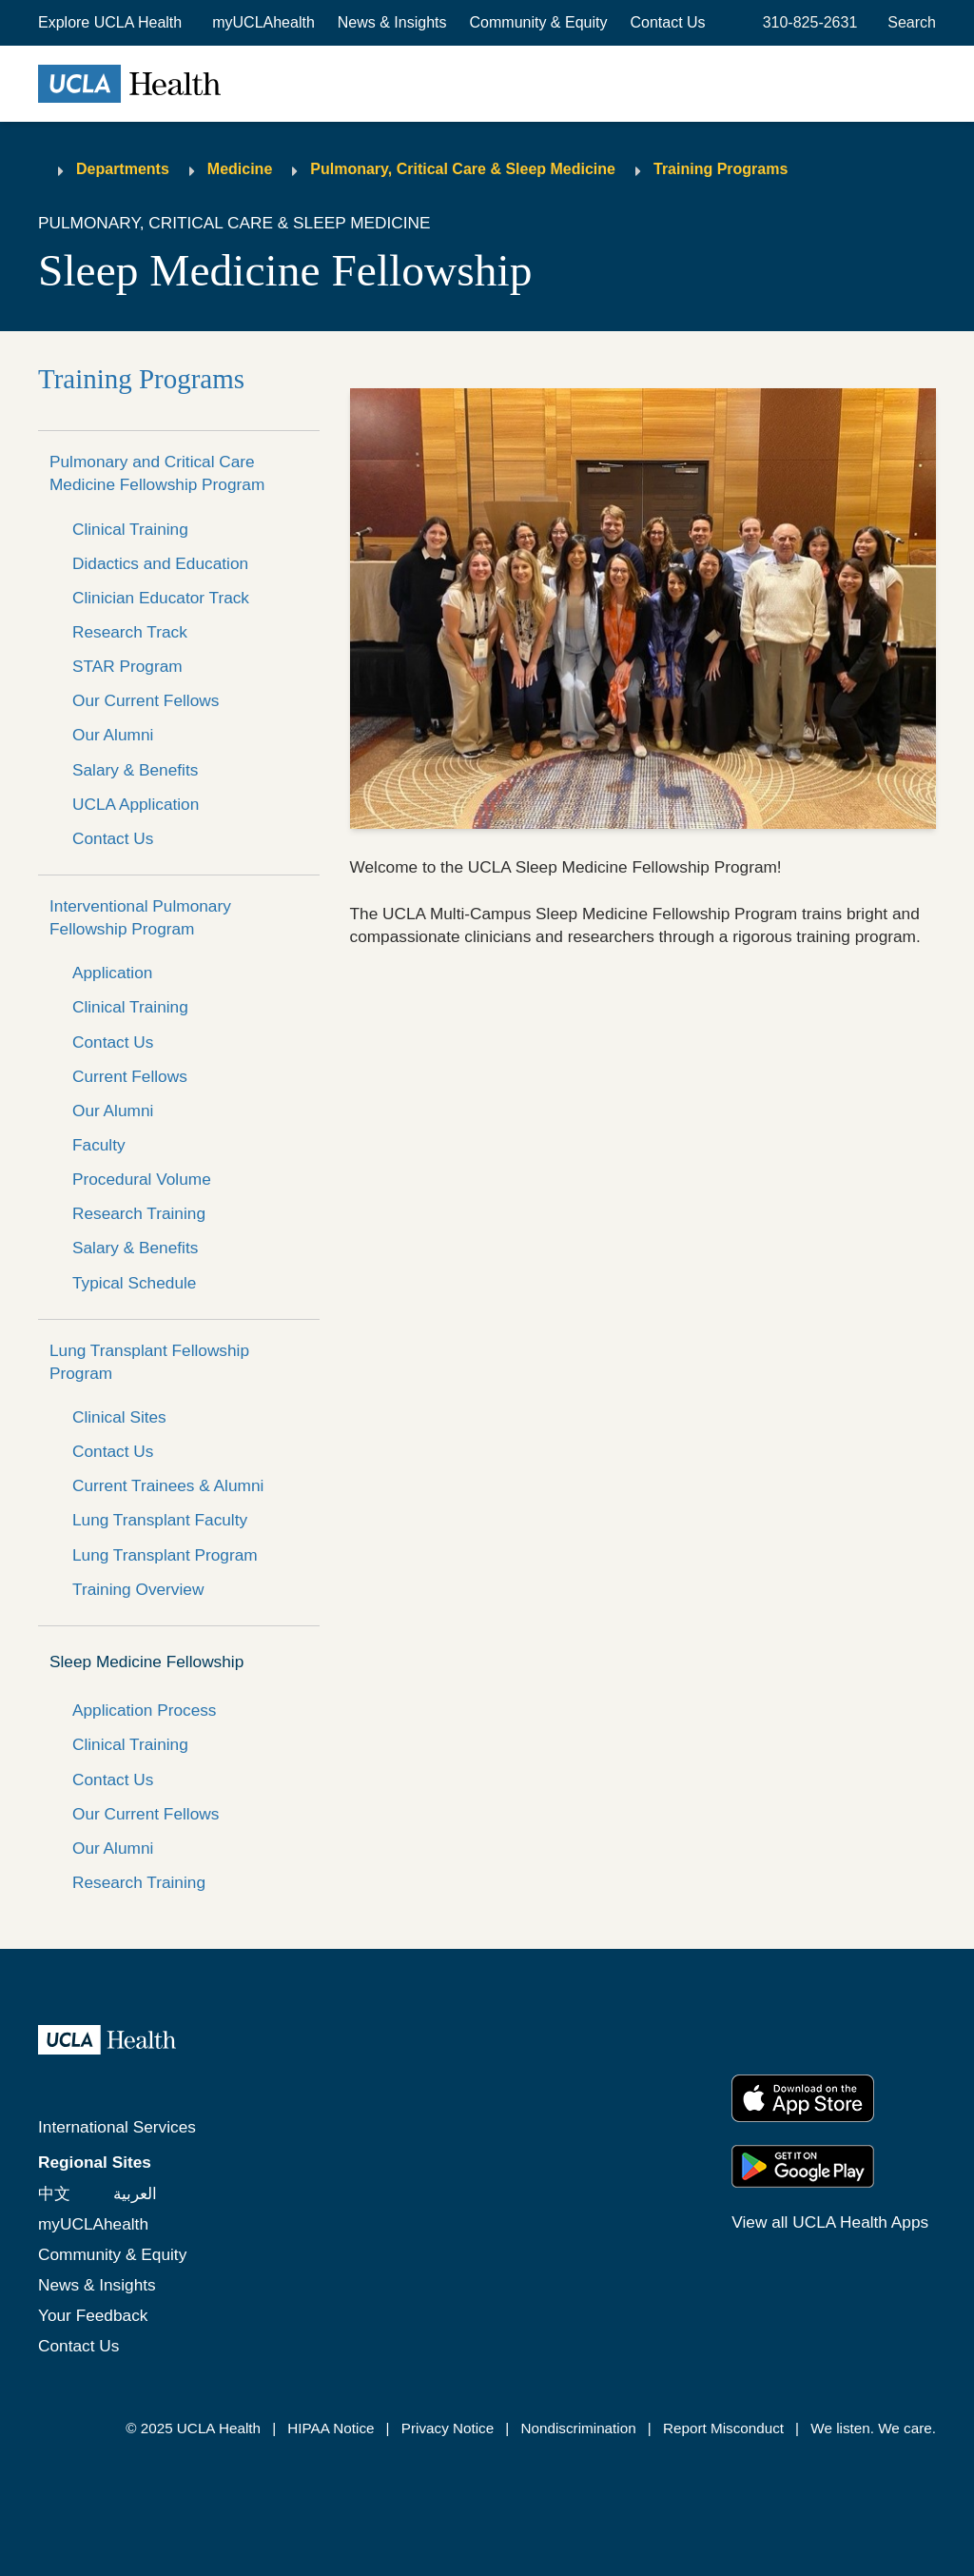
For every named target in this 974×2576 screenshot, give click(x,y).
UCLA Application (135, 804)
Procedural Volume (141, 1179)
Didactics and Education (160, 563)
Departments (122, 169)
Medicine (239, 169)
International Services (117, 2126)
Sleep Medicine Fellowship (146, 1661)
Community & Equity (539, 22)
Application (112, 972)
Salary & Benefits (135, 769)
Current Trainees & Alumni (167, 1485)
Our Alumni (112, 734)
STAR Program (127, 666)
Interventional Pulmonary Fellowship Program (140, 917)
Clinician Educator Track (160, 597)
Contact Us (667, 22)
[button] (112, 23)
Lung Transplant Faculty (159, 1519)
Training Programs (720, 169)
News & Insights (392, 22)
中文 (54, 2193)
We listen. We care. (873, 2428)
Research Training (138, 1213)
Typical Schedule (134, 1282)
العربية (135, 2193)
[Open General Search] (907, 23)
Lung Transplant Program (165, 1554)
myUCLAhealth (263, 22)
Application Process (144, 1710)
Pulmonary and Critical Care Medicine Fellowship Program (156, 473)
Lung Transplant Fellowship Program (149, 1362)
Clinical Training (130, 529)
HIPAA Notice (330, 2428)
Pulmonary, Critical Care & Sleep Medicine (462, 169)
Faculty (99, 1144)
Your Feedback (92, 2315)
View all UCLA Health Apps (829, 2222)
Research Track (129, 631)
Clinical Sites (119, 1416)
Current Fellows (129, 1076)
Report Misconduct (723, 2428)
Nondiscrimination (577, 2428)
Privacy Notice (447, 2428)
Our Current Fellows (145, 700)
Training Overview (138, 1589)
